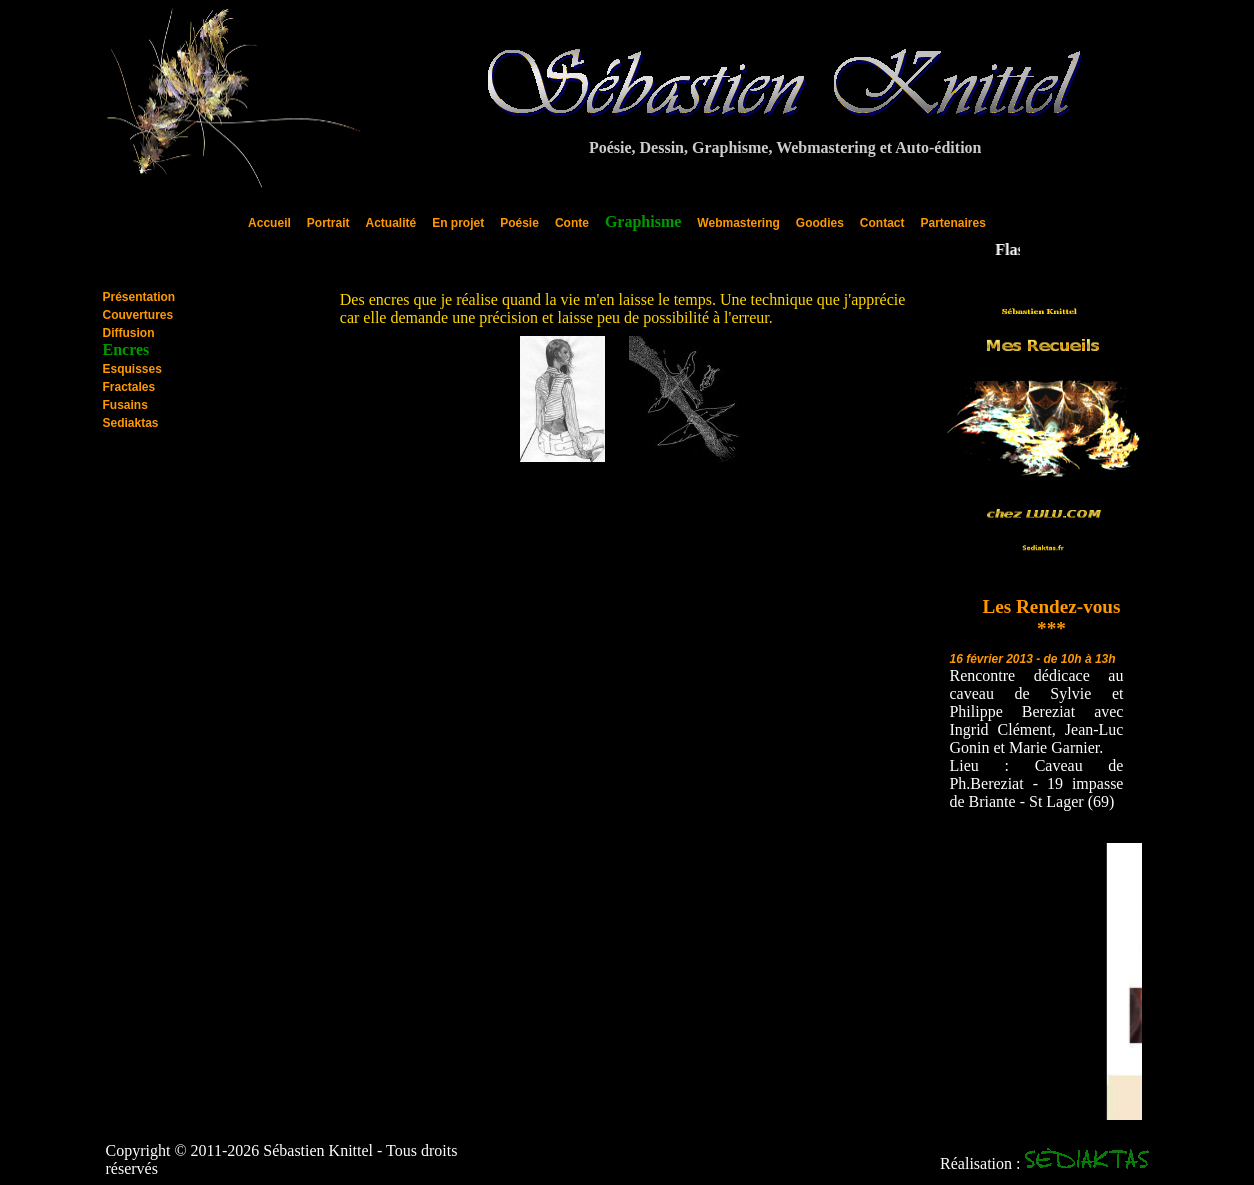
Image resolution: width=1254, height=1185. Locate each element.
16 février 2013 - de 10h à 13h (1032, 659)
